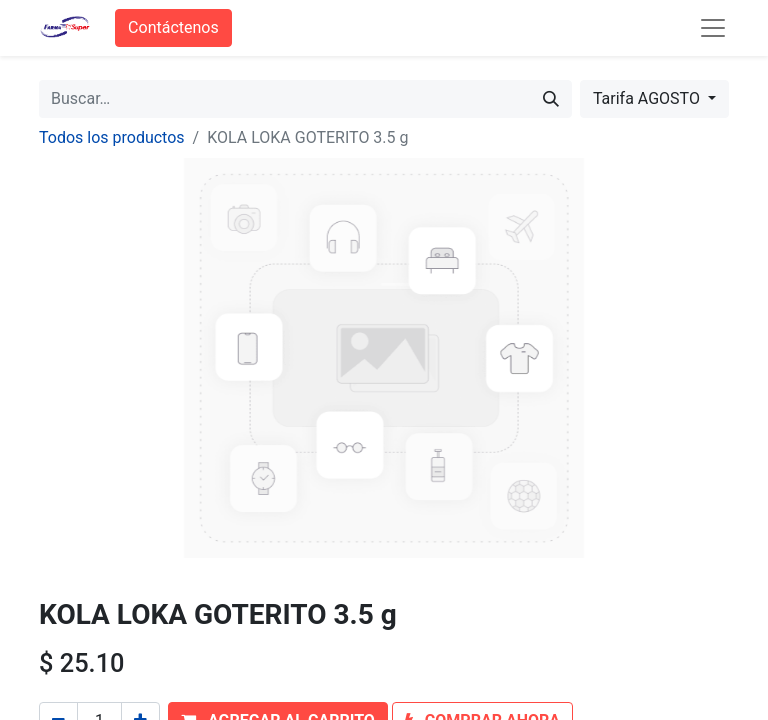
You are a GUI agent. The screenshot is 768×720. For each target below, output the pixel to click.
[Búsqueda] (551, 99)
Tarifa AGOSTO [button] (648, 98)
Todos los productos (112, 137)
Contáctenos (173, 27)
